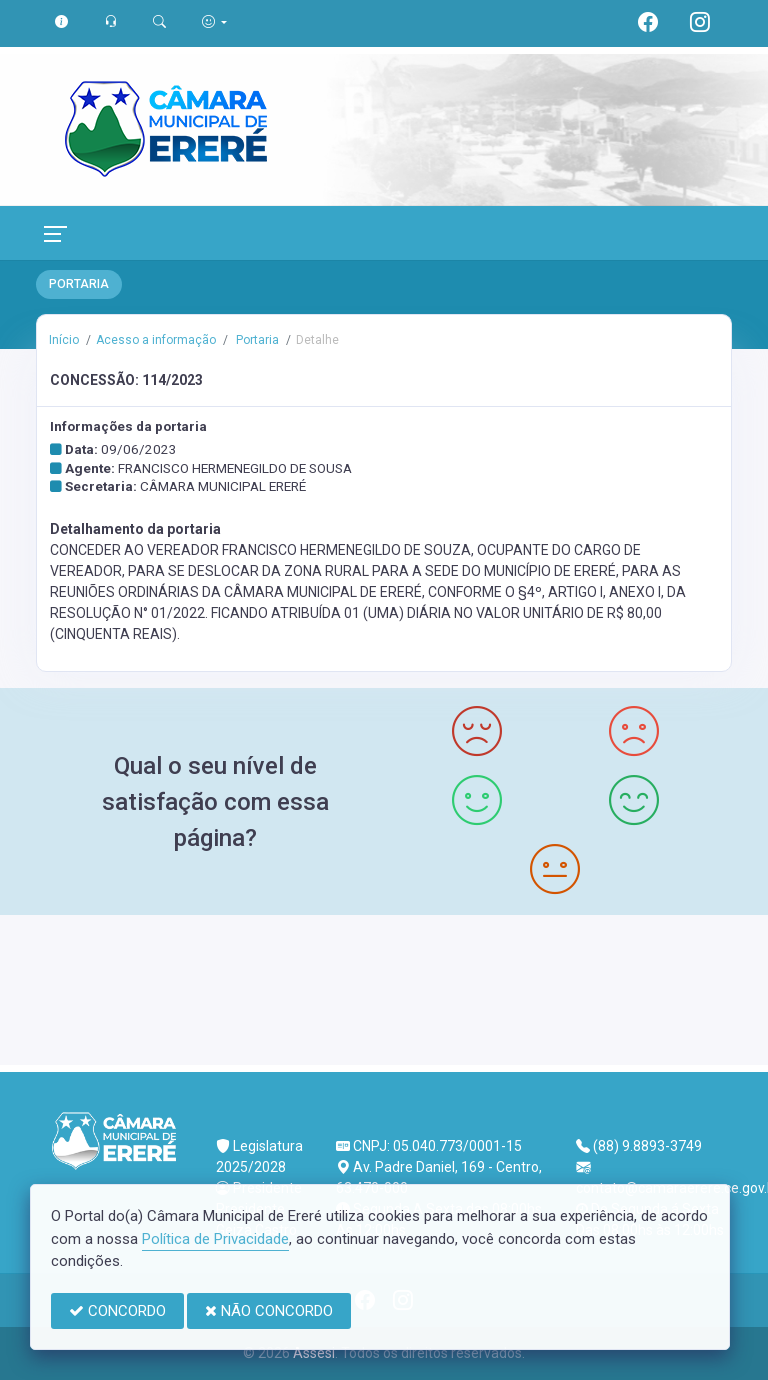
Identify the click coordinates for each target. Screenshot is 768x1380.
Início (64, 340)
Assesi (314, 1353)
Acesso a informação (156, 340)
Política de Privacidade (215, 1239)
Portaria (256, 340)
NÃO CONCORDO (269, 1311)
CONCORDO (117, 1311)
